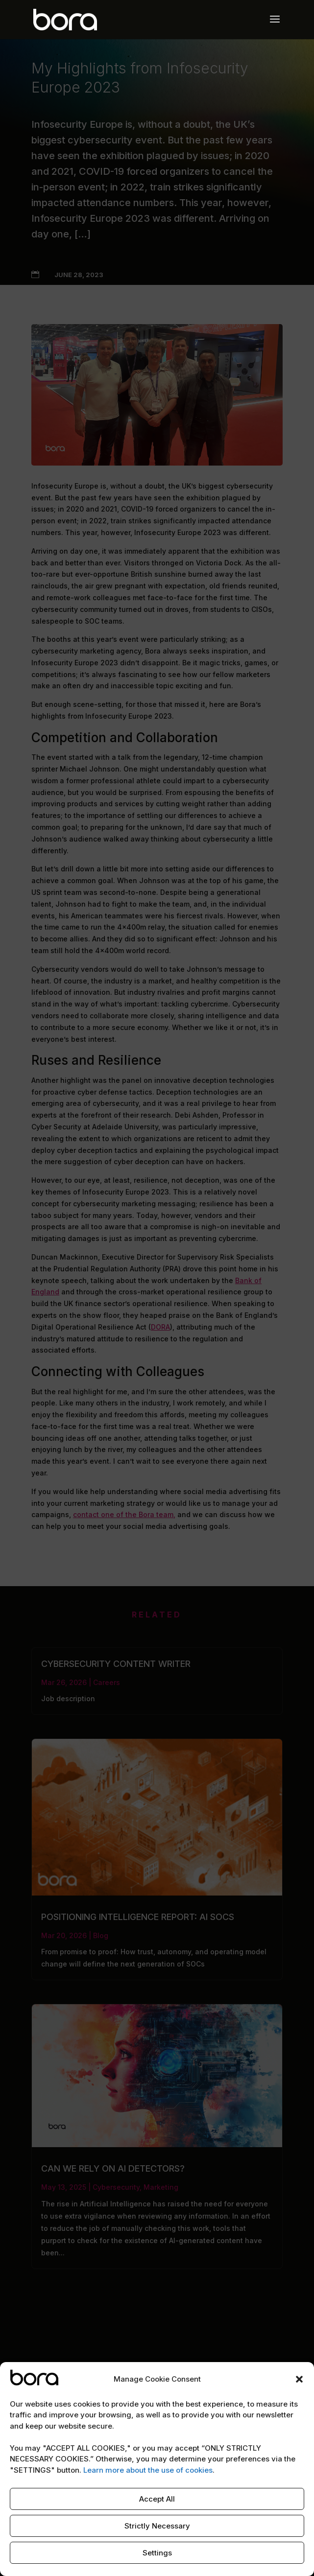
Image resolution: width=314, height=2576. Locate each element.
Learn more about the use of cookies (148, 2470)
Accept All (157, 2499)
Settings (157, 2552)
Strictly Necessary (157, 2525)
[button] (299, 2379)
